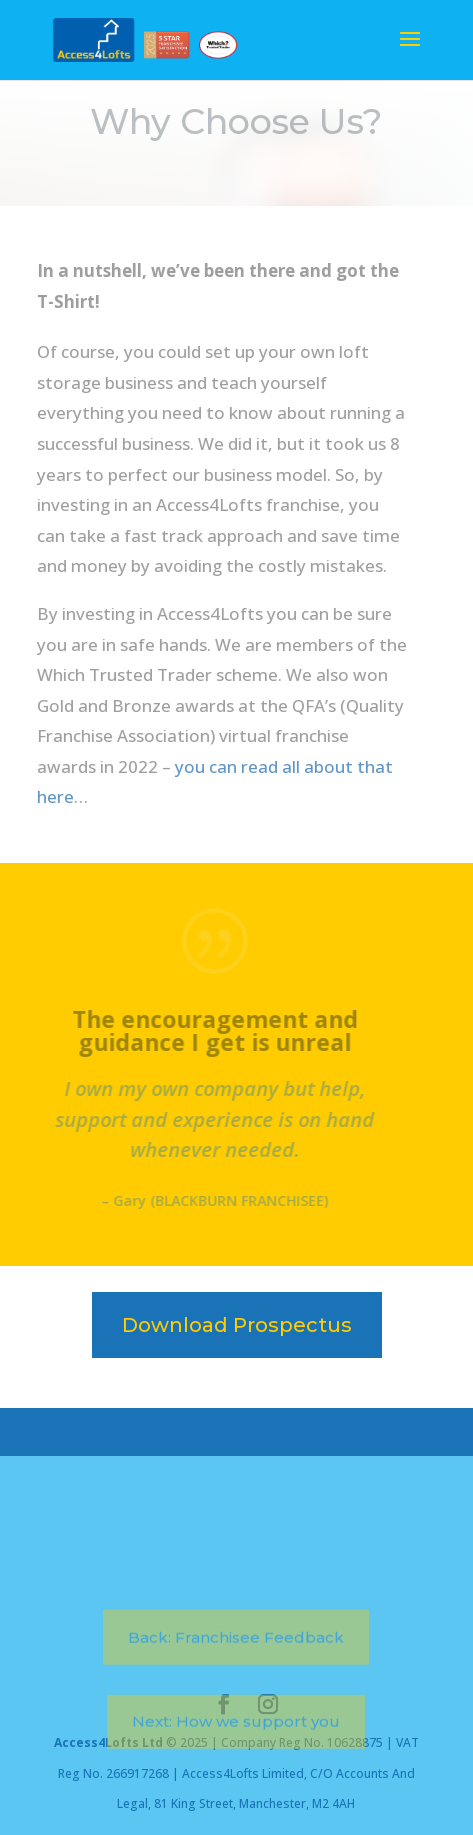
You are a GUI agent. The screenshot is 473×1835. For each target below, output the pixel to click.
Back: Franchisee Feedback (236, 1674)
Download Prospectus (237, 1325)
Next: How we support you (236, 1758)
